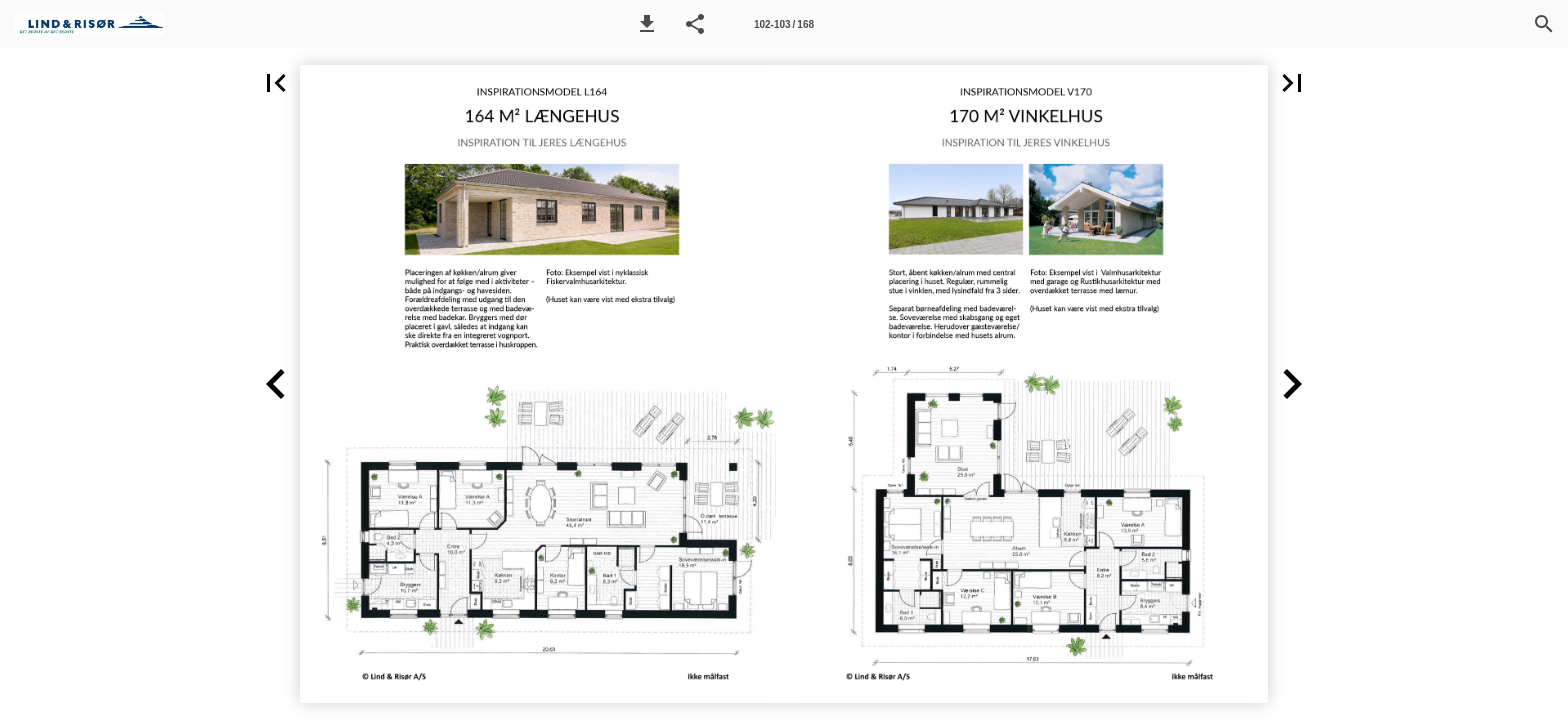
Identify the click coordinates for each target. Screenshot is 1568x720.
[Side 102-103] (784, 24)
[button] (647, 24)
